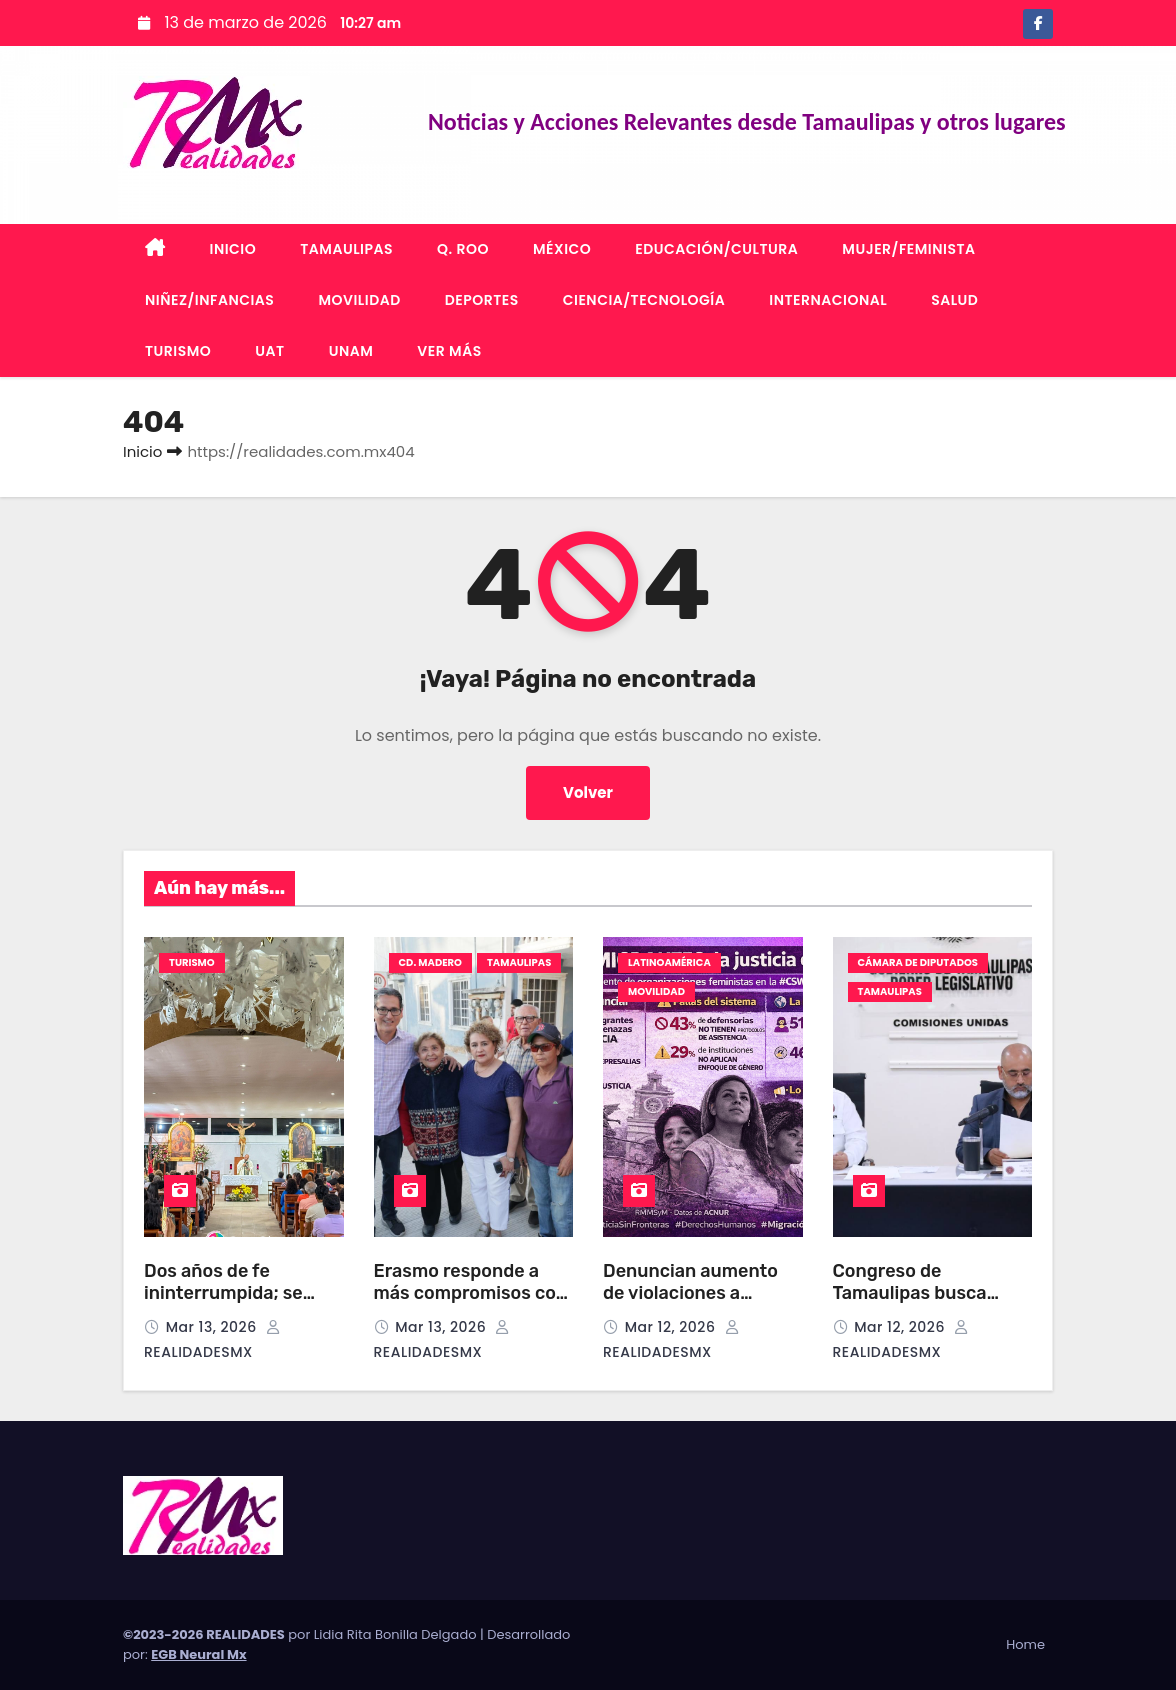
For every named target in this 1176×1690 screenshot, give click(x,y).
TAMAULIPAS (346, 249)
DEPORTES (482, 300)
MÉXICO (562, 249)
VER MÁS (449, 351)
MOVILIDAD (359, 300)
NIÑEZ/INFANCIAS (209, 300)
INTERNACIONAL (828, 300)
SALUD (954, 300)
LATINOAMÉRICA (669, 962)
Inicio (142, 451)
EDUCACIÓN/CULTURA (716, 249)
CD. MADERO (430, 962)
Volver (588, 792)
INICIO (233, 249)
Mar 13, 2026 (213, 1327)
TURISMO (178, 351)
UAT (269, 351)
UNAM (351, 351)
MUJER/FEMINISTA (908, 249)
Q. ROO (463, 249)
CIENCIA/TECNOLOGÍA (644, 300)
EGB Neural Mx (198, 1654)
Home (1025, 1644)
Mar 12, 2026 (672, 1327)
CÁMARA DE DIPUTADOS (918, 962)
